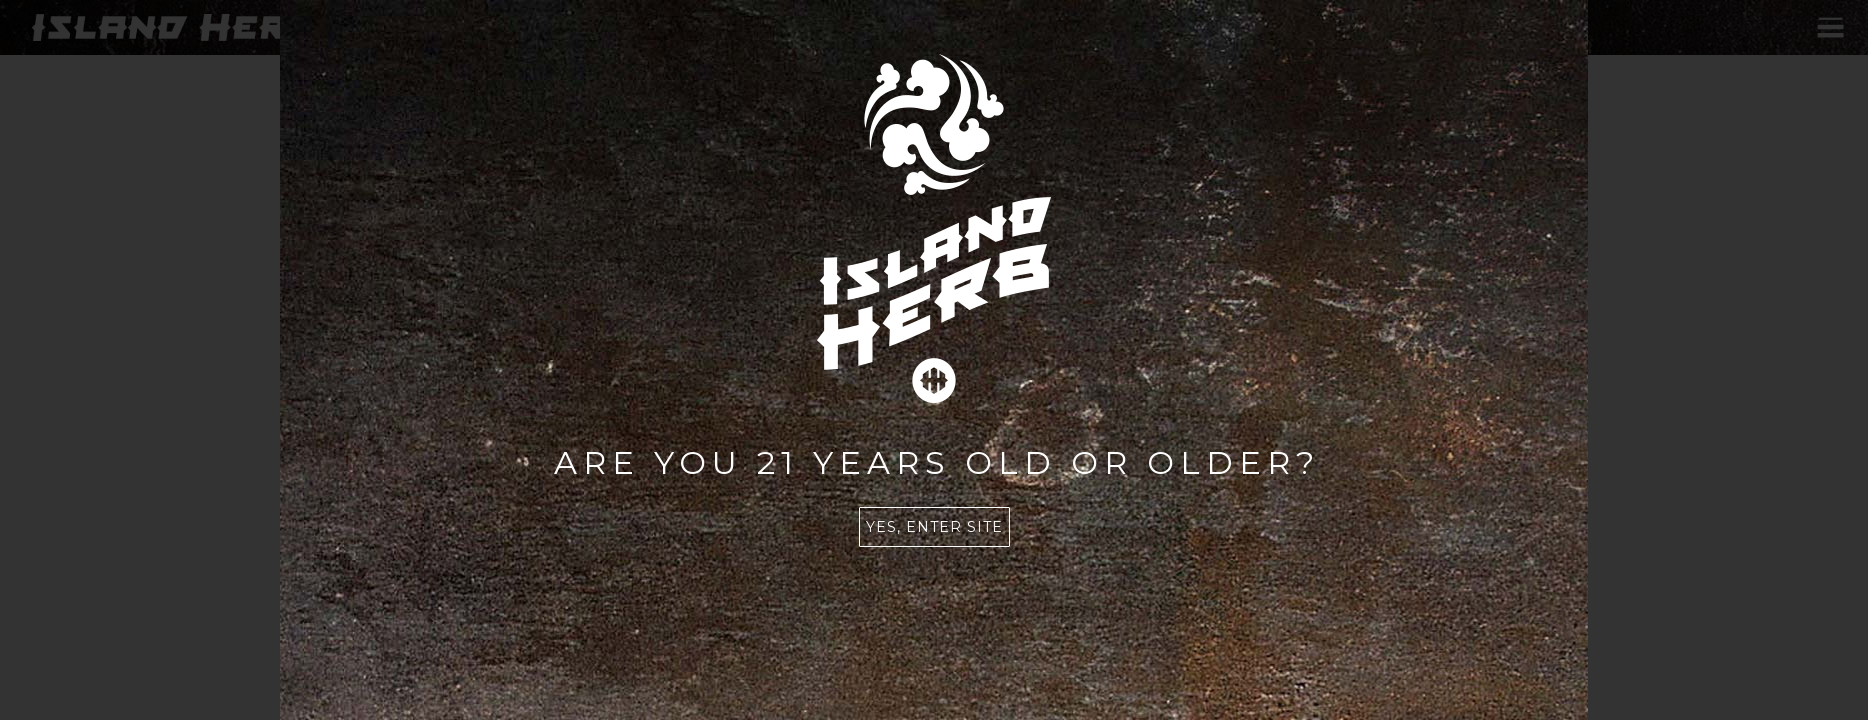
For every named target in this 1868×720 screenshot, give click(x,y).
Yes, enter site (934, 527)
